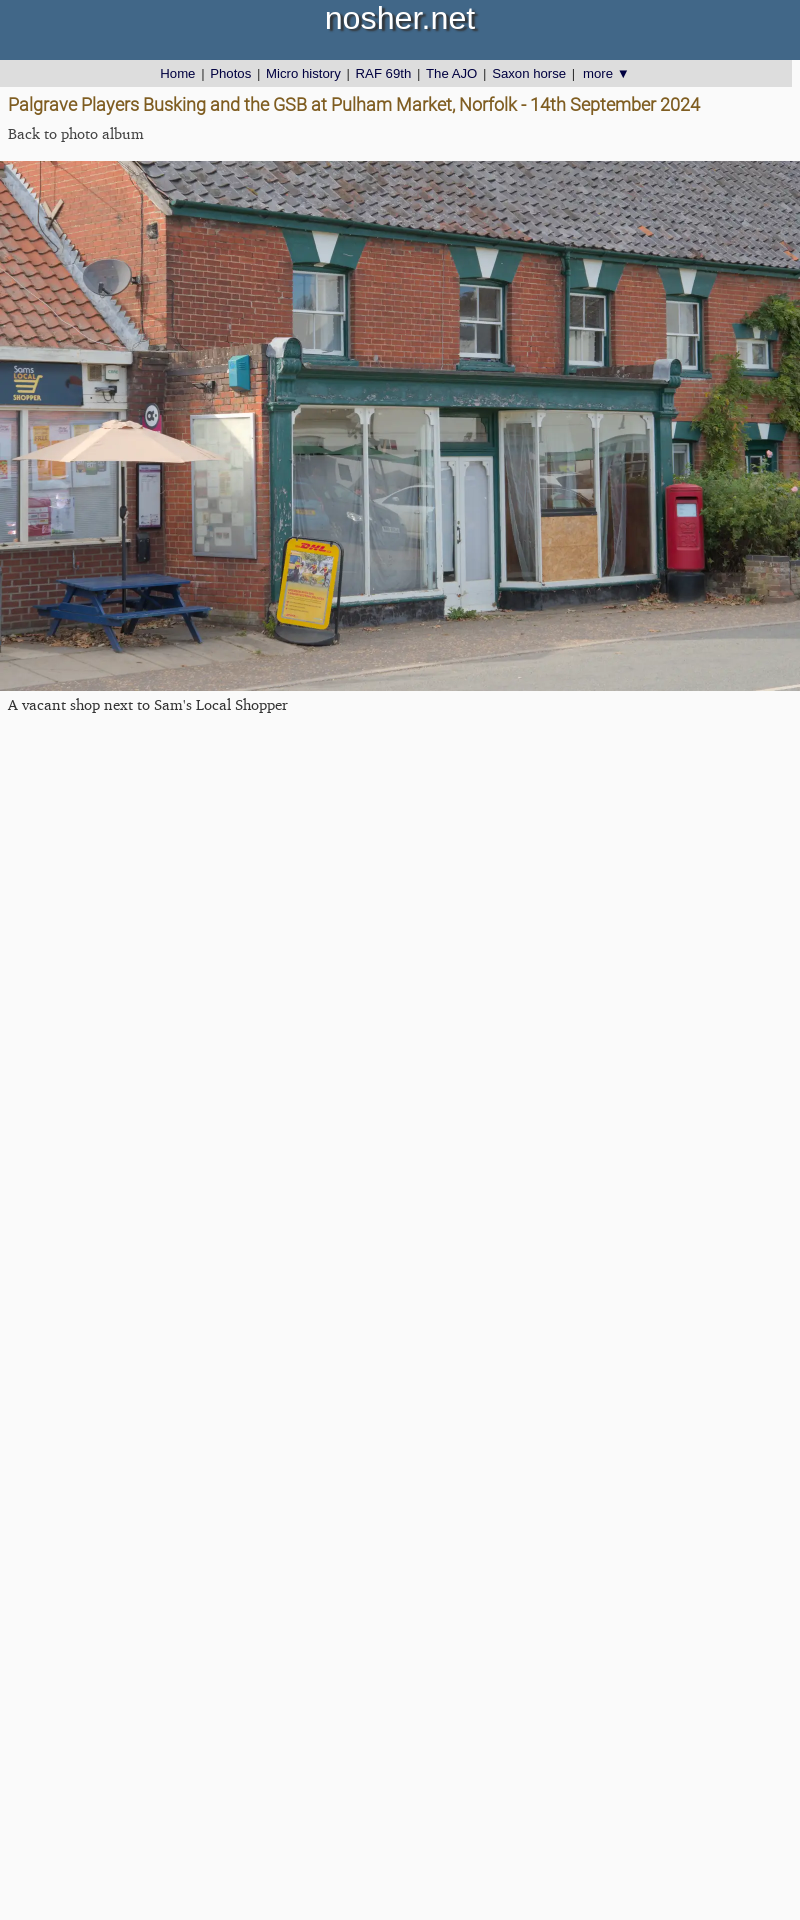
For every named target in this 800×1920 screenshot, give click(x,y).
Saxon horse (529, 73)
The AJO (451, 73)
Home (177, 73)
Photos (230, 73)
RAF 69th (384, 73)
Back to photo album (76, 133)
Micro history (303, 73)
